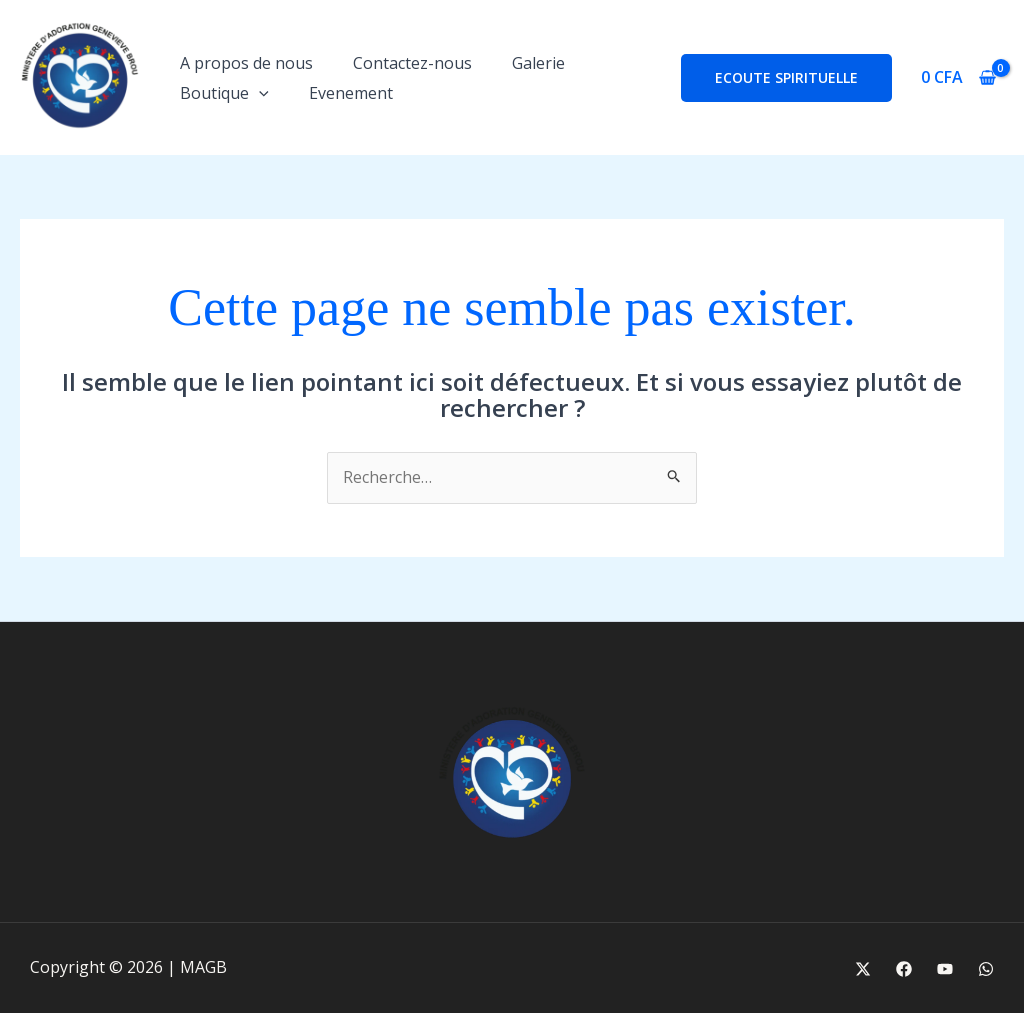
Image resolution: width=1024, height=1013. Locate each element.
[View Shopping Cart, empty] (958, 78)
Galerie (538, 63)
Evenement (351, 93)
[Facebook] (904, 969)
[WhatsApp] (986, 969)
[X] (863, 969)
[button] (259, 93)
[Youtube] (945, 969)
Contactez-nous (412, 63)
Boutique (224, 93)
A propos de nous (246, 63)
